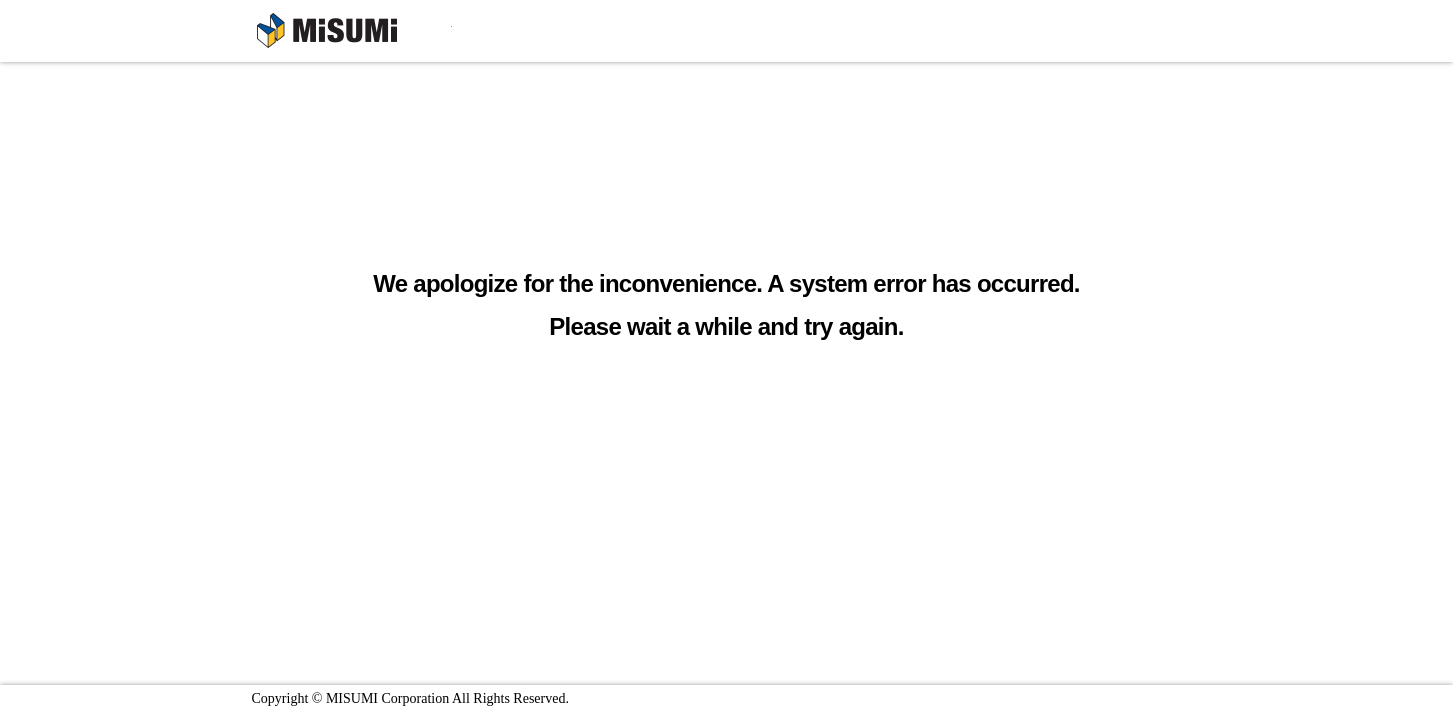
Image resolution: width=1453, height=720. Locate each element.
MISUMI (354, 33)
